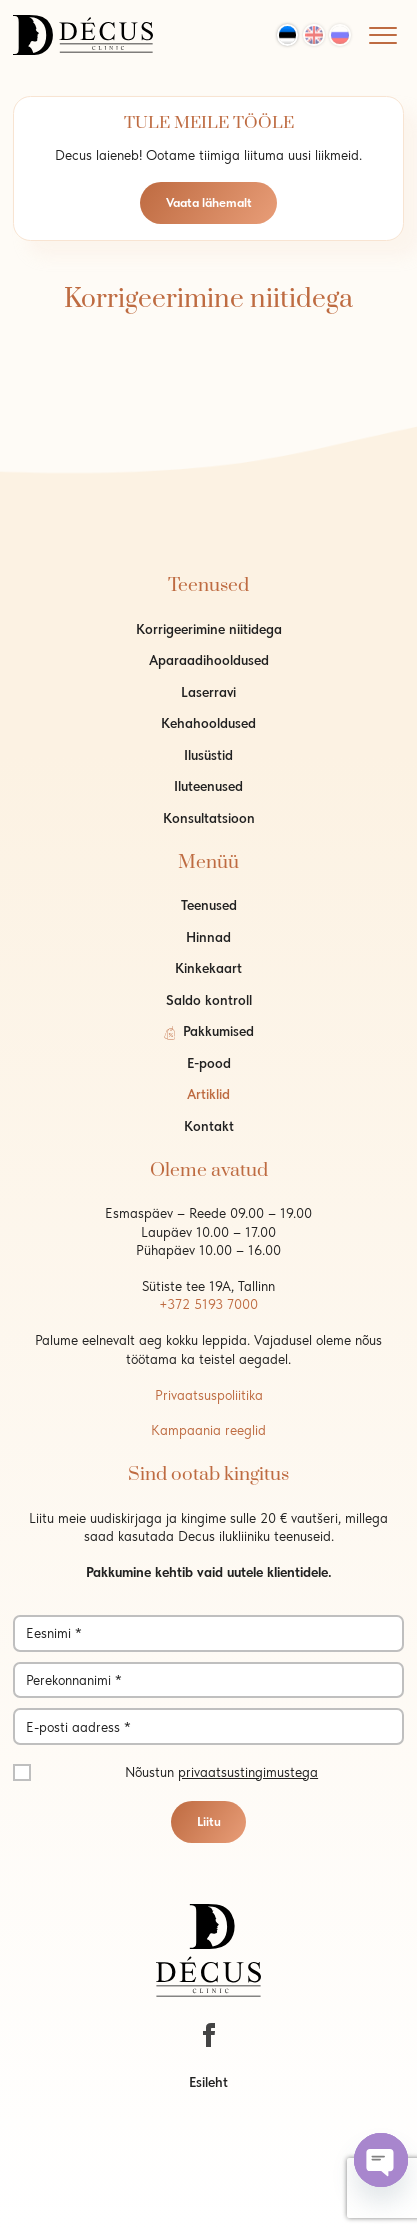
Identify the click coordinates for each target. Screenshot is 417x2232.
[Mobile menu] (383, 35)
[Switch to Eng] (314, 35)
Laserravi (208, 692)
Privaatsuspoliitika (209, 1395)
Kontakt (209, 1126)
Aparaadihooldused (209, 660)
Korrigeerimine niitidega (209, 629)
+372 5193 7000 (208, 1304)
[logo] (83, 33)
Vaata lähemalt (209, 202)
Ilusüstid (208, 755)
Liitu (209, 1821)
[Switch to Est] (288, 35)
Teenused (209, 905)
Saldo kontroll (209, 1000)
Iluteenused (208, 786)
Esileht (208, 2082)
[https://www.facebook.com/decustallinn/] (209, 2035)
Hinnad (208, 937)
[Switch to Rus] (340, 35)
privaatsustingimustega (248, 1772)
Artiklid (208, 1094)
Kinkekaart (208, 968)
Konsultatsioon (209, 818)
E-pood (209, 1063)
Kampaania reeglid (208, 1430)
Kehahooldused (208, 723)
